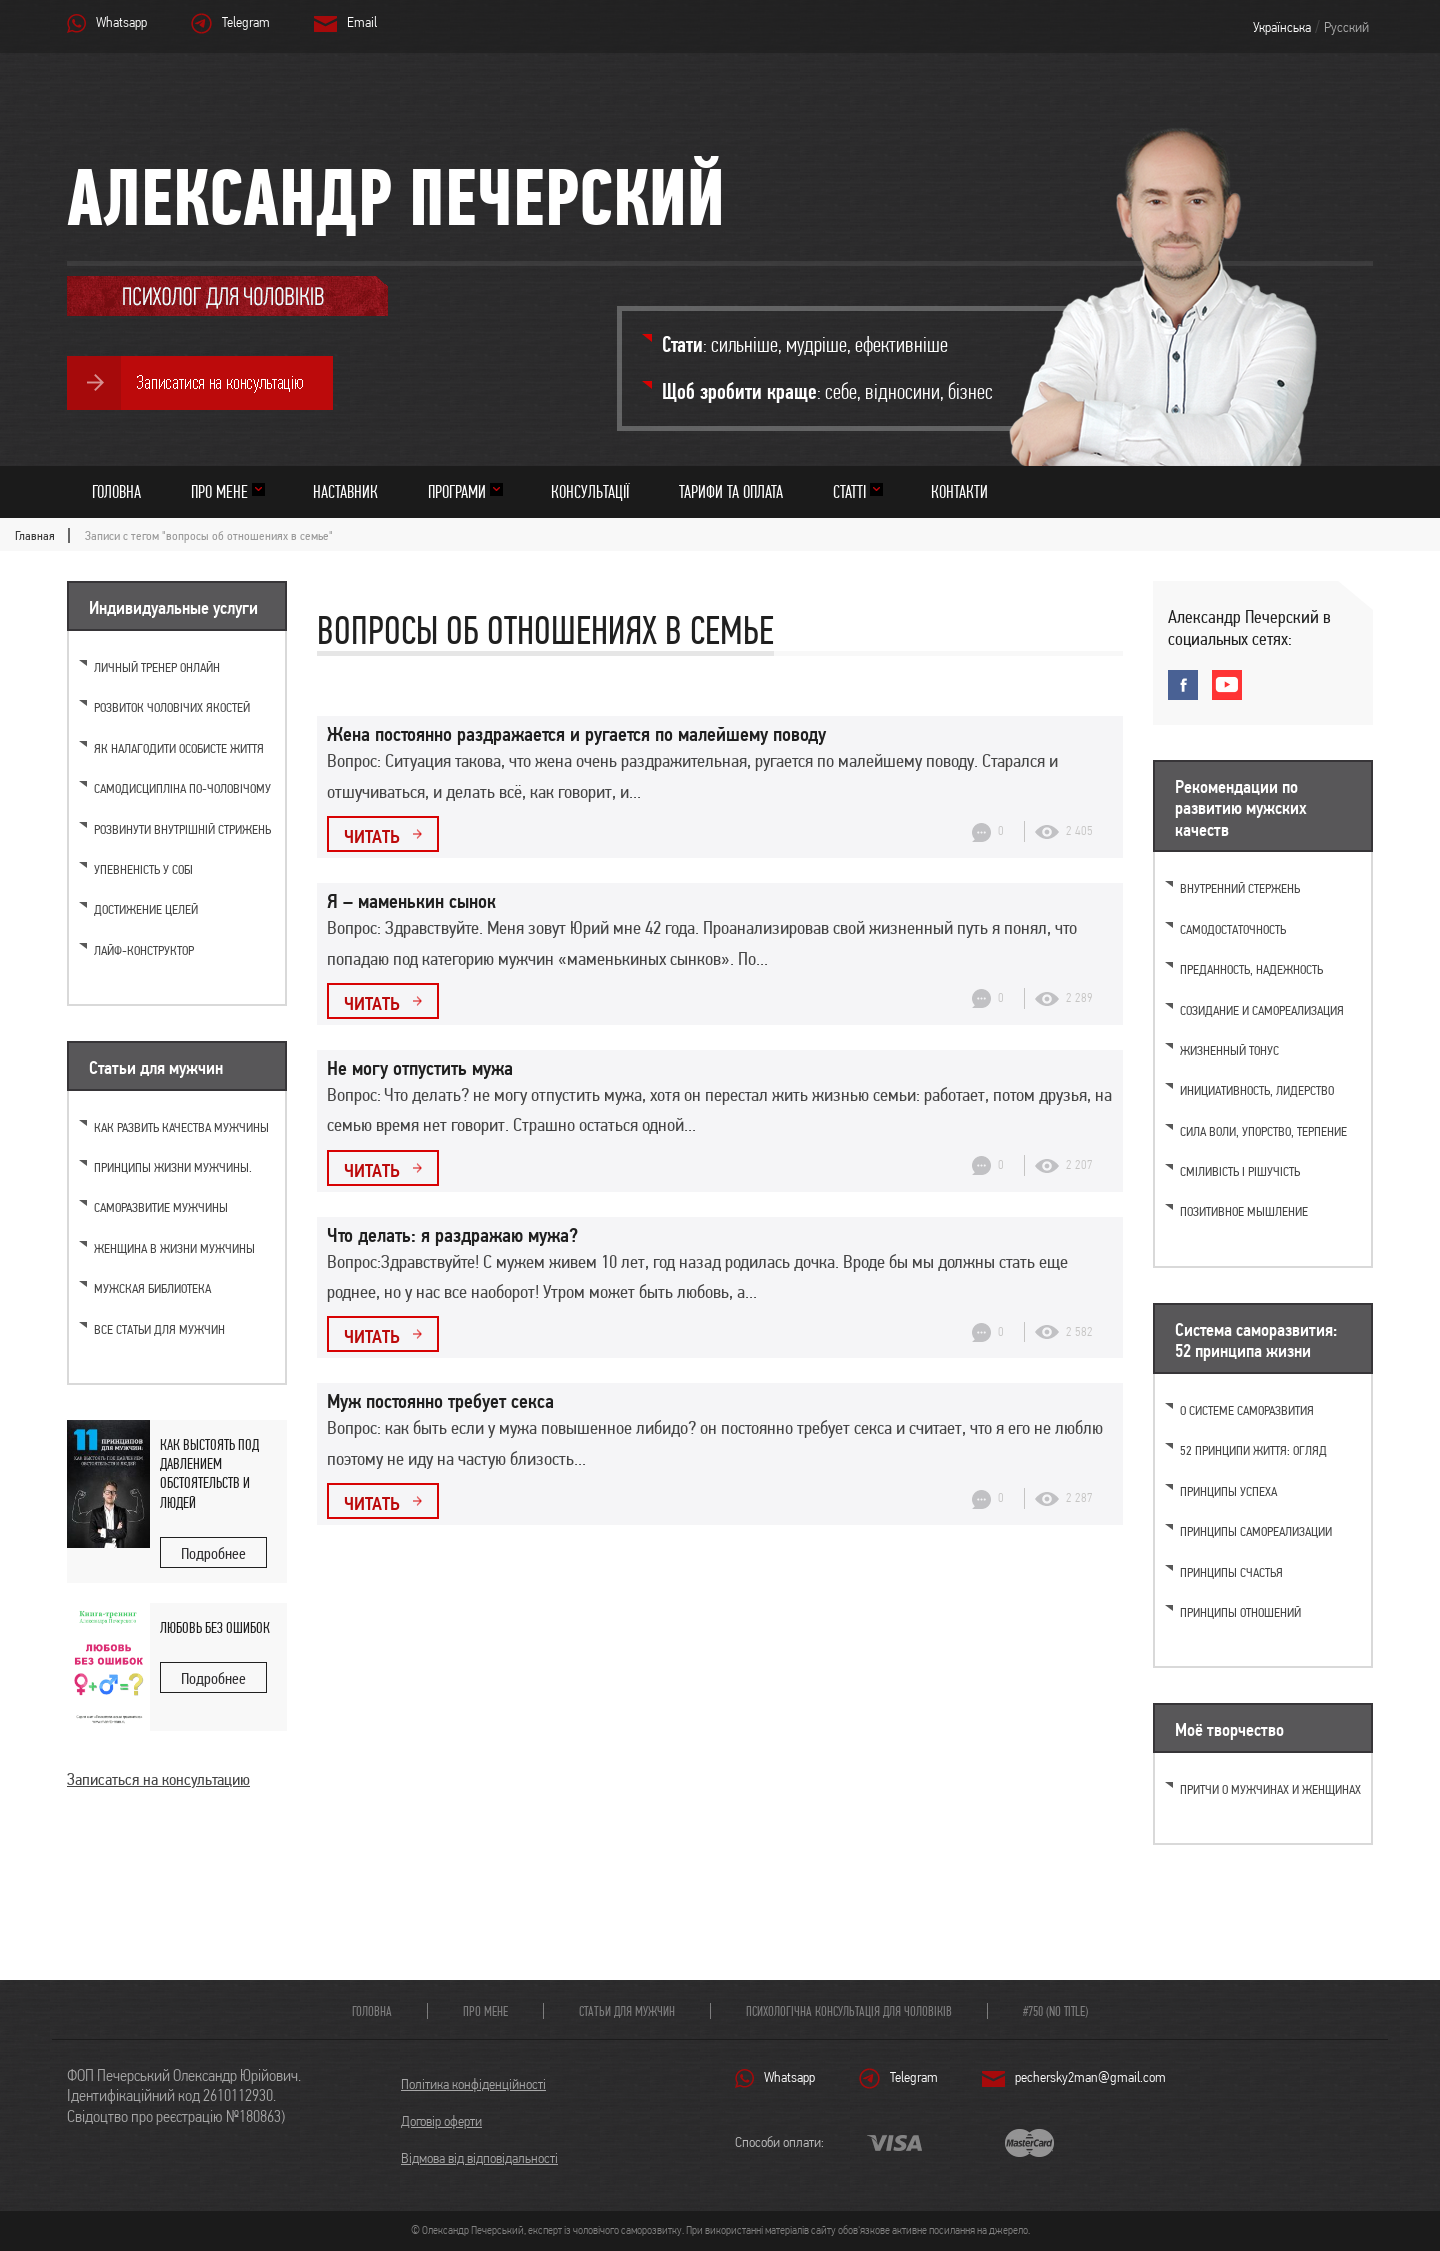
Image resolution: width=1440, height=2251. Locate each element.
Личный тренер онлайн (157, 667)
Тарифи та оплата (731, 491)
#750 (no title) (1055, 2011)
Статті (849, 491)
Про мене (219, 491)
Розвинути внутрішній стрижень (182, 829)
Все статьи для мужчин (159, 1329)
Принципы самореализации (1256, 1531)
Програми (457, 491)
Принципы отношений (1240, 1612)
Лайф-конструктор (144, 950)
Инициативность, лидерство (1257, 1090)
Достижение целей (146, 909)
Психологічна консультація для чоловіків (849, 2011)
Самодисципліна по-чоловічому (182, 788)
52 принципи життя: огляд (1253, 1450)
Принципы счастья (1231, 1572)
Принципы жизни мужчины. (173, 1167)
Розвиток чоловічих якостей (172, 707)
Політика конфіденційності (473, 2084)
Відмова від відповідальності (479, 2158)
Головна (116, 491)
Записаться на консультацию (158, 1779)
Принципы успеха (1228, 1491)
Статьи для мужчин (627, 2011)
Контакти (959, 491)
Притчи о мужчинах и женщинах (1270, 1789)
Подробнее (213, 1553)
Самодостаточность (1233, 929)
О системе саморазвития (1247, 1410)
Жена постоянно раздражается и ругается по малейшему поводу (576, 734)
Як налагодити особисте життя (179, 748)
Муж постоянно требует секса (440, 1401)
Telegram (246, 22)
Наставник (345, 491)
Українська (1282, 27)
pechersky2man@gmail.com (1090, 2077)
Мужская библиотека (152, 1288)
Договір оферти (441, 2121)
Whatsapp (121, 22)
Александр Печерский (396, 196)
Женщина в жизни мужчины (174, 1248)
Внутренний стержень (1240, 888)
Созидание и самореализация (1262, 1010)
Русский (1346, 27)
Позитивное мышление (1244, 1211)
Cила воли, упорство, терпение (1263, 1131)
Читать (372, 836)
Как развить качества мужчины (181, 1127)
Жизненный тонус (1229, 1050)
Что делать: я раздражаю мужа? (452, 1235)
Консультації (590, 491)
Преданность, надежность (1251, 969)
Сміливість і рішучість (1240, 1171)
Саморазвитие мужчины (161, 1207)
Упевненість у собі (143, 869)
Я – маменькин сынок (411, 901)
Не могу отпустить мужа (420, 1068)
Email (362, 22)
